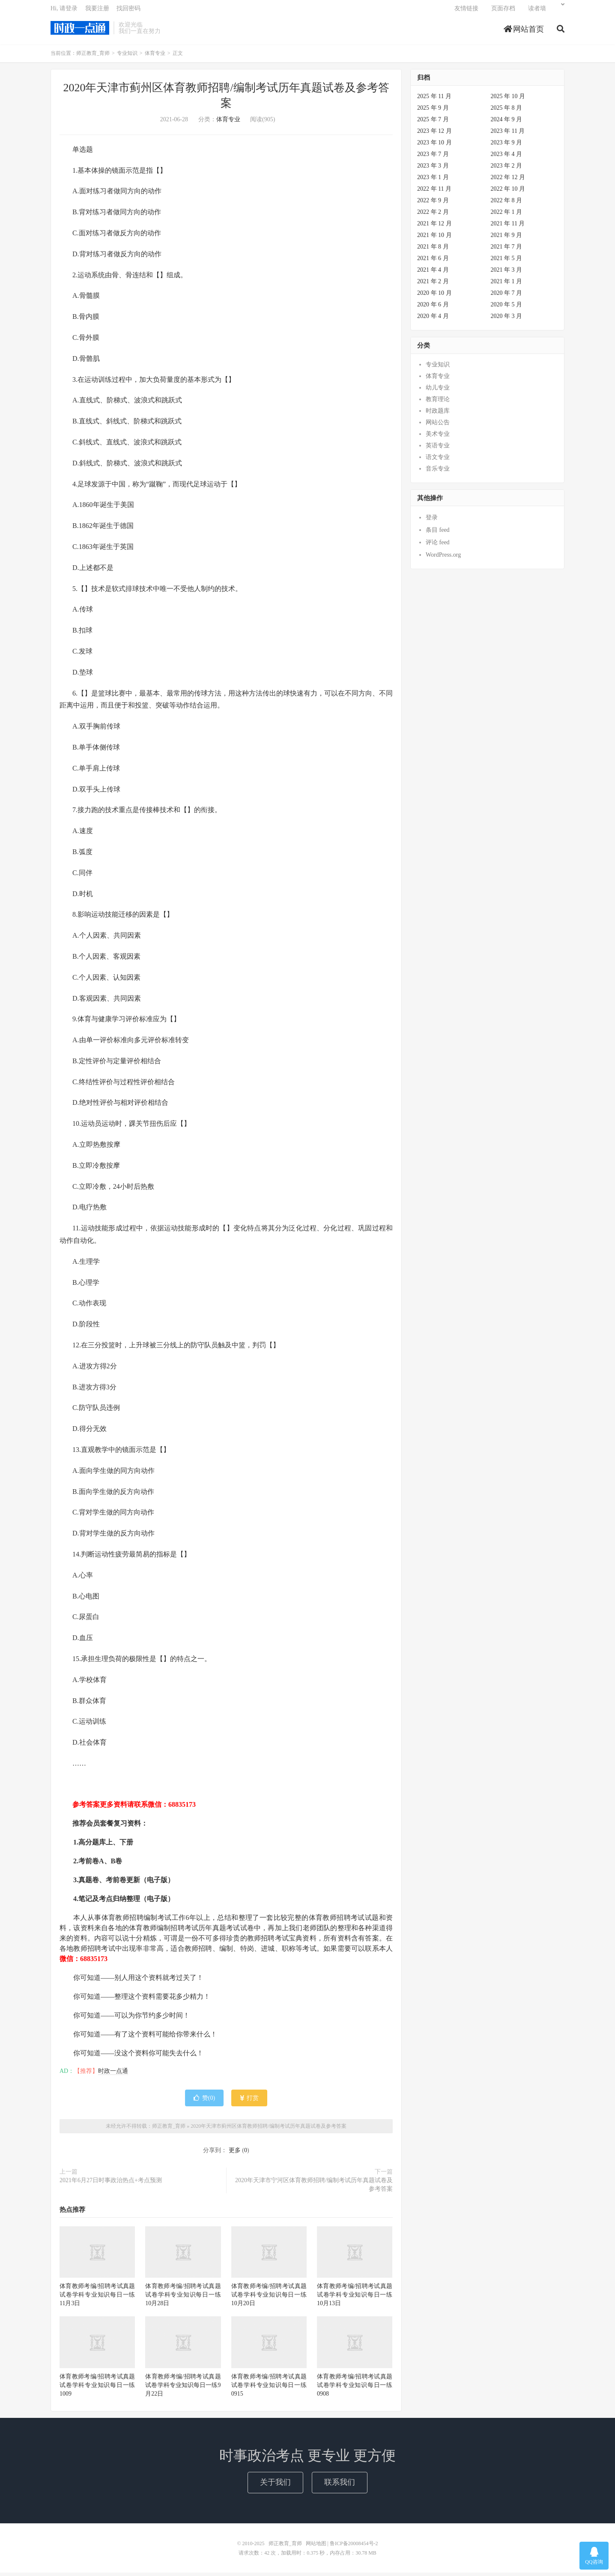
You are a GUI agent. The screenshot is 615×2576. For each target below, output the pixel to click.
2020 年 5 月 (506, 308)
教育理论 (438, 402)
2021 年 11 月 (508, 227)
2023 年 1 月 (433, 180)
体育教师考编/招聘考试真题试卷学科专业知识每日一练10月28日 (183, 2298)
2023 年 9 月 (506, 146)
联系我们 (339, 2485)
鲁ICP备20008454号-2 (354, 2547)
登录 (432, 521)
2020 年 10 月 (434, 296)
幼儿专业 (438, 391)
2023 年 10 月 (434, 146)
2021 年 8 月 (433, 250)
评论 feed (438, 546)
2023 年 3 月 (433, 169)
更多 (235, 2153)
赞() (204, 2101)
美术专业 (438, 437)
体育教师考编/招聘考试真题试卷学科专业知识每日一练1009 (97, 2388)
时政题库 (438, 414)
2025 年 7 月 (433, 123)
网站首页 (524, 31)
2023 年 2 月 (506, 169)
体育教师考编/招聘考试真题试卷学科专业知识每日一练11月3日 (97, 2298)
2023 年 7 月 (433, 157)
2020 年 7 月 (506, 296)
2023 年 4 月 (506, 157)
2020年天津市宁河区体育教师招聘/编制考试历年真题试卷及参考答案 (314, 2187)
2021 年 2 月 (433, 285)
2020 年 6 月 (433, 308)
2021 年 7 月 (506, 250)
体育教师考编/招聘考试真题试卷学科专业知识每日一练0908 (354, 2388)
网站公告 (438, 426)
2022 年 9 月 (433, 204)
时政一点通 (113, 2074)
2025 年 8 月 (506, 111)
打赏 (249, 2101)
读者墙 (537, 11)
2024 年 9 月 (506, 123)
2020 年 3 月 (506, 319)
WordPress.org (443, 558)
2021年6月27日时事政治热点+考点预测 (111, 2183)
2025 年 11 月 (434, 99)
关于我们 (275, 2485)
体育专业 (155, 57)
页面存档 (503, 11)
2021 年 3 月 (506, 273)
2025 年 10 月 (508, 99)
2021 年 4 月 (433, 273)
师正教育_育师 (80, 30)
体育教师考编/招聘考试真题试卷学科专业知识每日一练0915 (269, 2388)
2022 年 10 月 (508, 192)
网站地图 (316, 2547)
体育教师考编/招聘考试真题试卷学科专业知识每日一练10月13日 (354, 2298)
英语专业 (438, 449)
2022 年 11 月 (434, 192)
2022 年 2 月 (433, 215)
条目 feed (438, 533)
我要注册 (97, 11)
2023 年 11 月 (508, 134)
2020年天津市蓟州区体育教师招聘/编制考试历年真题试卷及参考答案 (268, 2129)
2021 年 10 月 (434, 238)
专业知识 (127, 57)
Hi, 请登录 (64, 11)
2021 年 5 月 (506, 261)
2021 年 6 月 (433, 261)
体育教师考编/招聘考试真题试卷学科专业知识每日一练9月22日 (183, 2388)
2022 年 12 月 (508, 180)
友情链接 (466, 11)
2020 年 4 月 (433, 319)
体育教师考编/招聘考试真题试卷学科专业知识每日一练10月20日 (269, 2298)
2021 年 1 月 (506, 285)
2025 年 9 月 (433, 111)
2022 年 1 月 (506, 215)
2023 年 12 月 (434, 134)
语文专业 (438, 460)
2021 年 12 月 (434, 227)
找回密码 (128, 11)
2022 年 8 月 (506, 204)
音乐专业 (438, 472)
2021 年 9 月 (506, 238)
